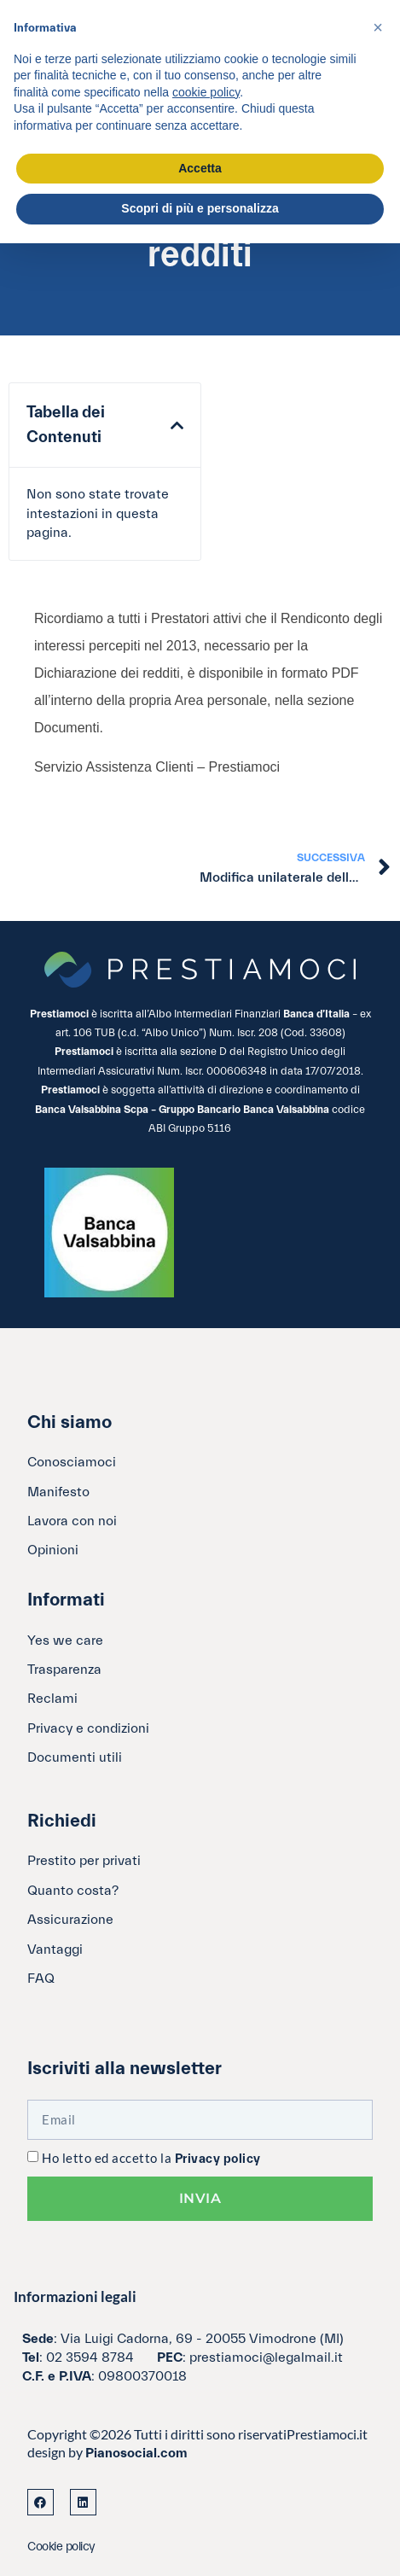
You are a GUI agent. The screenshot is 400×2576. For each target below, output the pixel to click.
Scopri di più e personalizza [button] (199, 208)
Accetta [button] (200, 168)
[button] (177, 426)
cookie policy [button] (206, 92)
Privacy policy (218, 2159)
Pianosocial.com (136, 2453)
